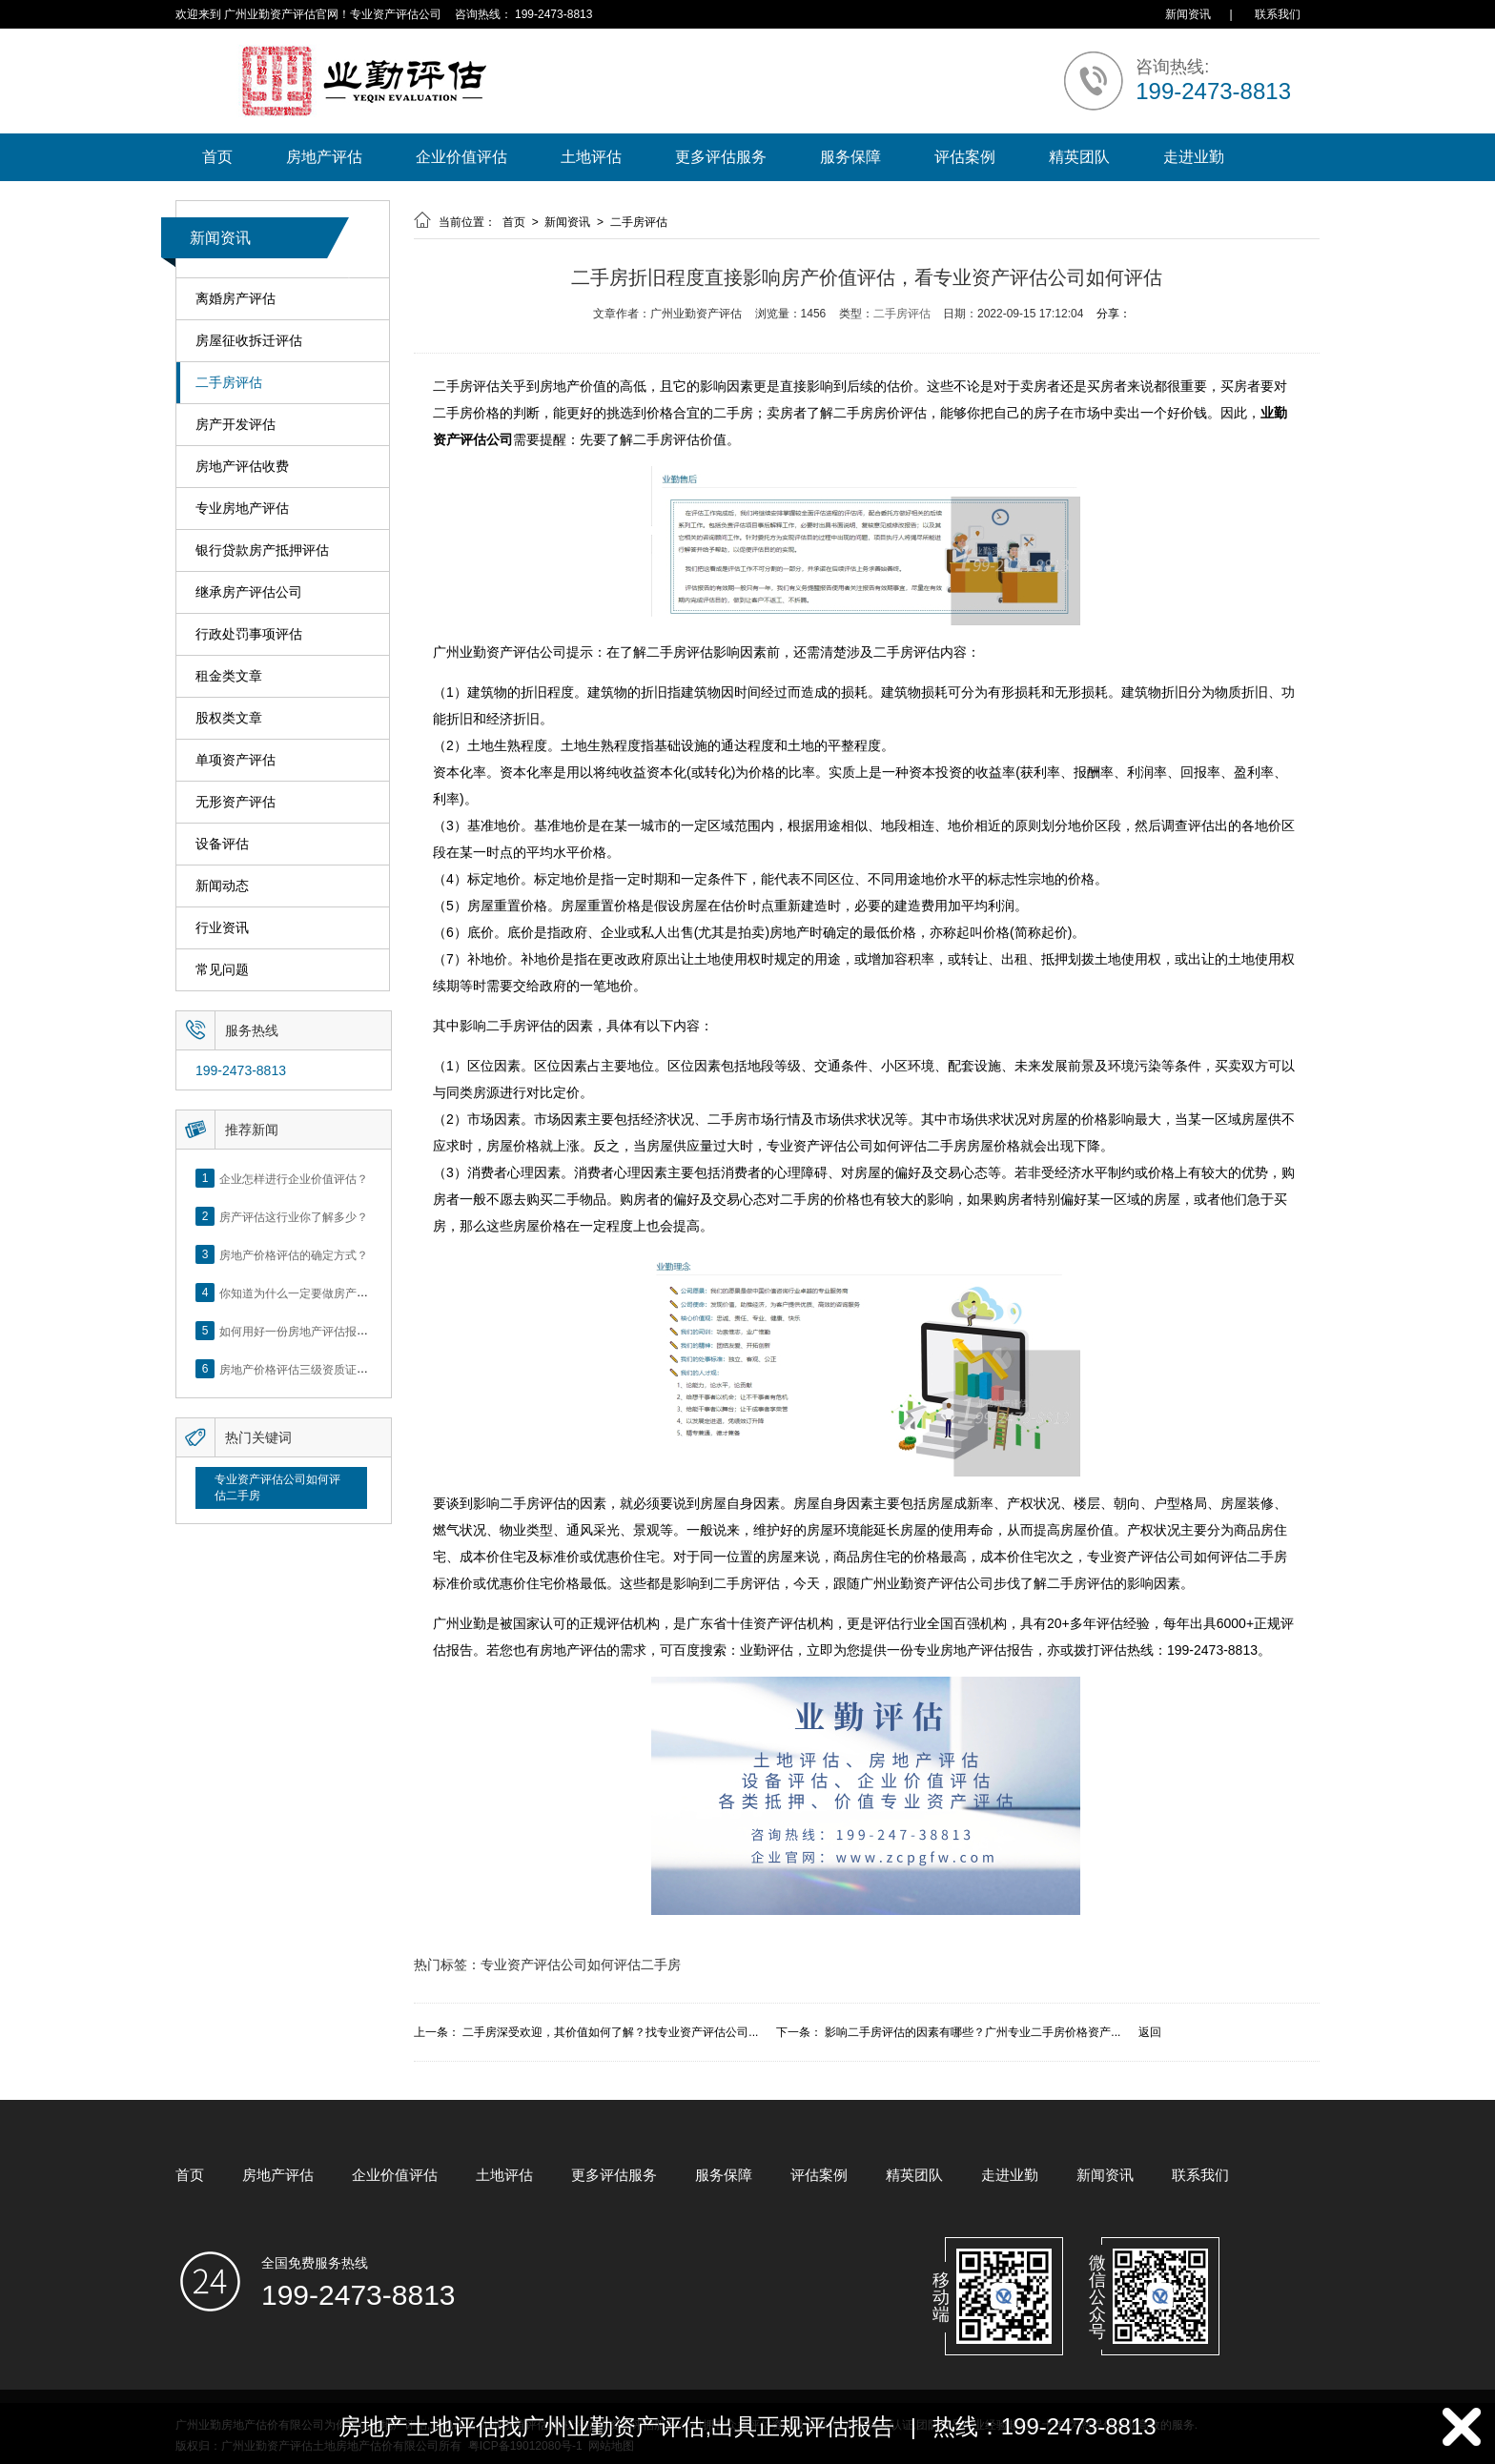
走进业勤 (1193, 157)
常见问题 (222, 969)
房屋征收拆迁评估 (248, 340)
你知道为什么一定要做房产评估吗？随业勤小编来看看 (356, 1292)
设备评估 (222, 844)
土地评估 (591, 157)
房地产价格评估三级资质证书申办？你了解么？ (339, 1368)
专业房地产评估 (242, 508)
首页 (217, 157)
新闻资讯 (1188, 14)
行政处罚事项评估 (248, 634)
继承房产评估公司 (248, 592)
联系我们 (1277, 14)
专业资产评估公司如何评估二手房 (277, 1487)
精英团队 (1079, 157)
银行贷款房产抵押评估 (262, 550)
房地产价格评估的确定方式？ (293, 1254)
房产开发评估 (235, 424)
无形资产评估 (235, 802)
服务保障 (850, 157)
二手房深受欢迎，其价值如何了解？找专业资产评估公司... (610, 2032)
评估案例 (964, 157)
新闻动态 (222, 885)
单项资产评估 (235, 760)
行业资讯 (222, 927)
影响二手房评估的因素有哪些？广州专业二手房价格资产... (972, 2032)
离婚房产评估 (235, 298)
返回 (1149, 2032)
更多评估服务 (721, 157)
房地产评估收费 (242, 466)
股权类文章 (228, 718)
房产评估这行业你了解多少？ (293, 1216)
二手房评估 (228, 382)
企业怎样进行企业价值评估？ (293, 1178)
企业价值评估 (461, 157)
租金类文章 (228, 676)
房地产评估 (324, 157)
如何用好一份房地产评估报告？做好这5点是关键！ (348, 1330)
